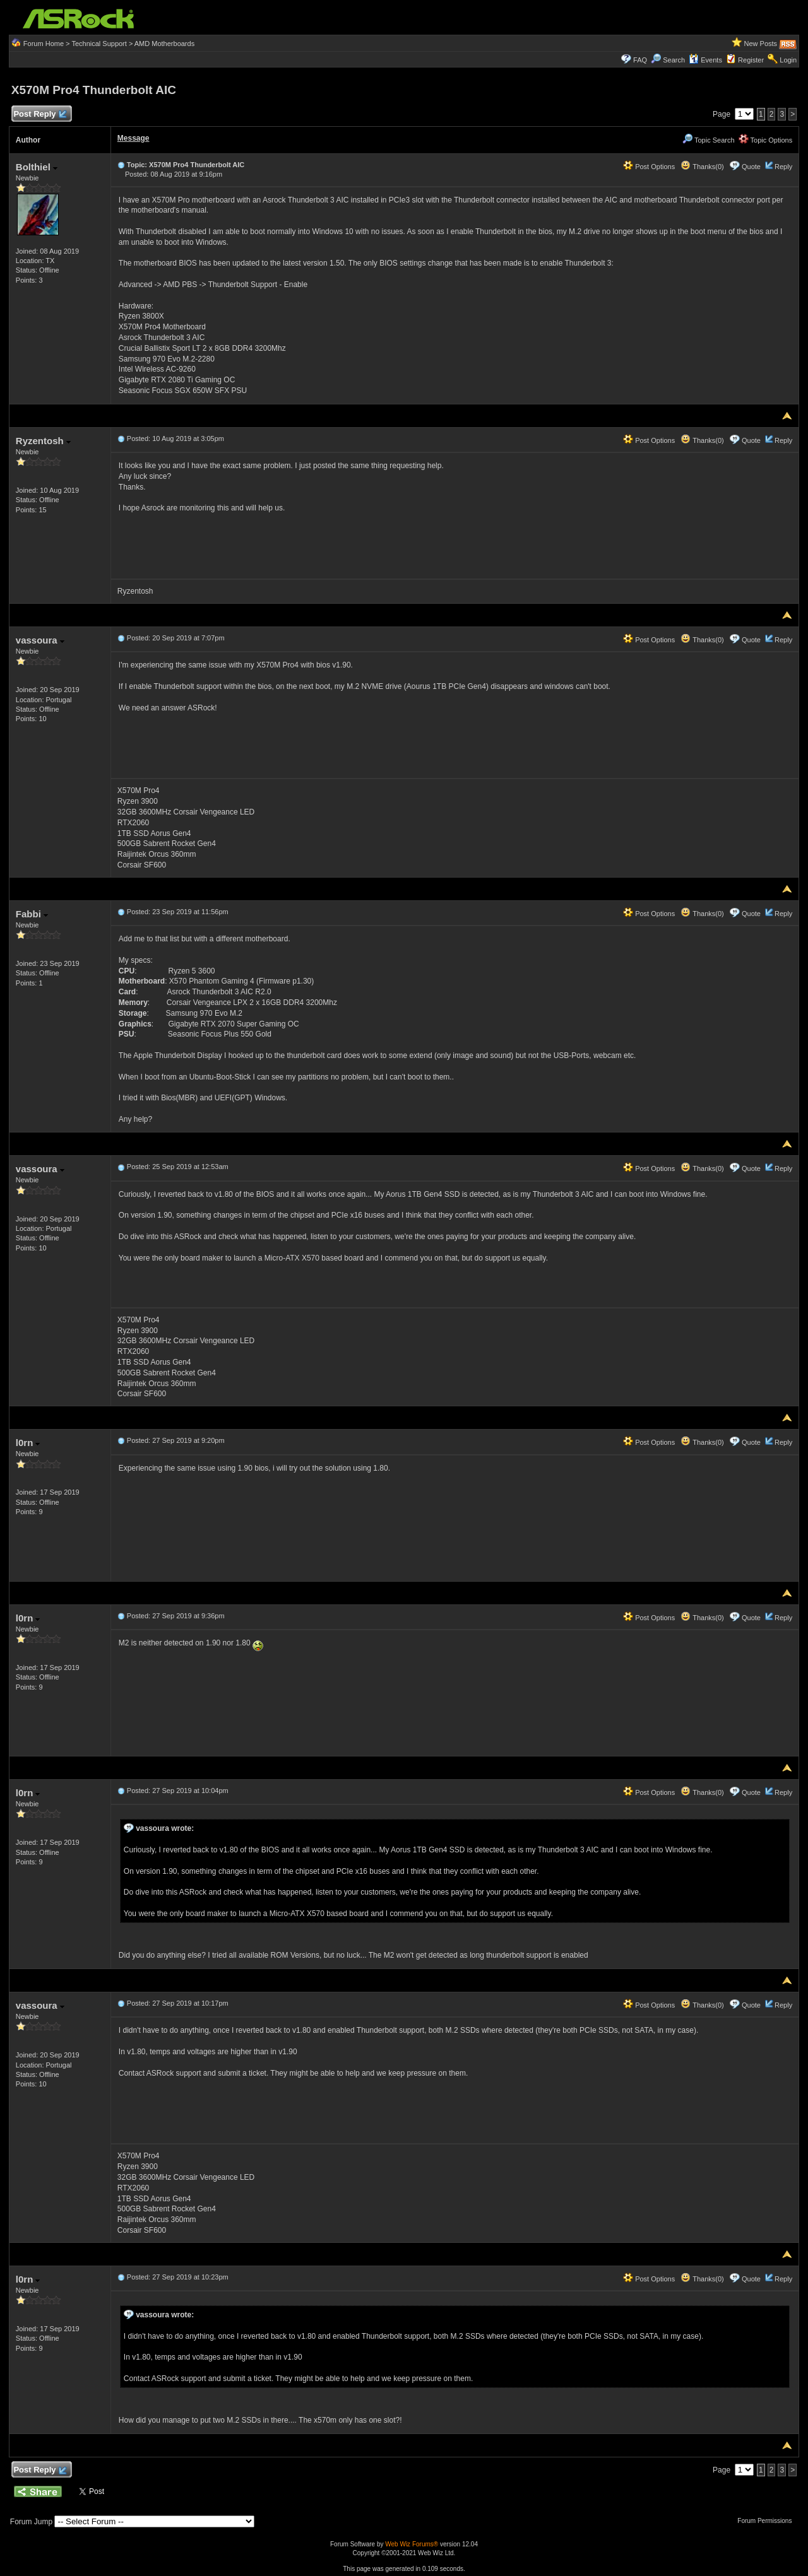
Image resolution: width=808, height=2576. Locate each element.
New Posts (761, 43)
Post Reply (39, 114)
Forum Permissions (767, 2520)
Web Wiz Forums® (411, 2544)
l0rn (28, 1442)
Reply (783, 166)
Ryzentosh (43, 440)
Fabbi (32, 914)
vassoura (40, 640)
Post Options (649, 166)
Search (674, 60)
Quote (751, 166)
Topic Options (766, 140)
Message (133, 138)
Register (751, 60)
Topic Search (708, 140)
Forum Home (43, 43)
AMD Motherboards (164, 43)
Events (705, 60)
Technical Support (98, 43)
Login (788, 60)
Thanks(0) (701, 166)
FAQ (640, 60)
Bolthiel (36, 167)
